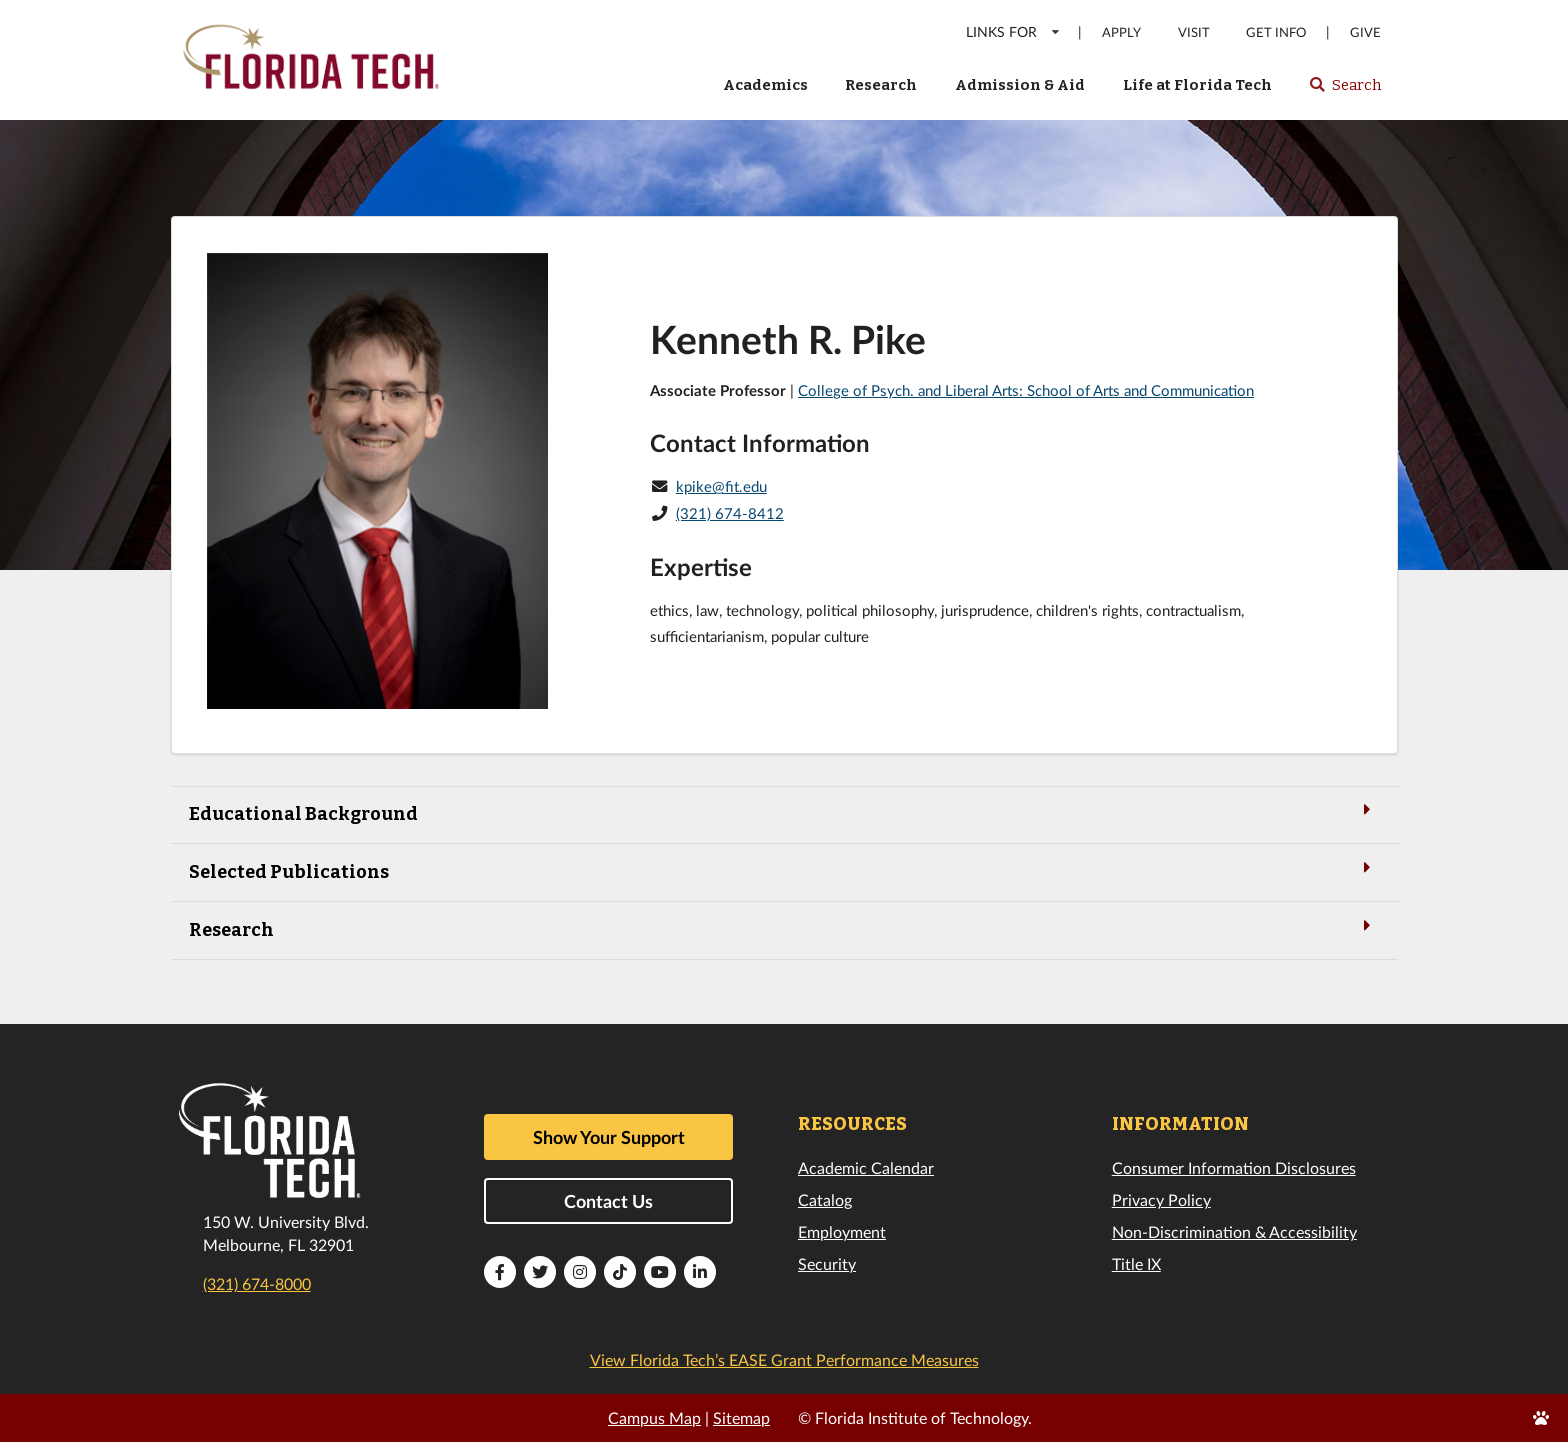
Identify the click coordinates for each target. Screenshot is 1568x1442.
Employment (842, 1231)
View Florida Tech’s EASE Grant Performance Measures (784, 1359)
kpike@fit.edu (721, 486)
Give (1365, 32)
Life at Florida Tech (1197, 85)
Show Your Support (609, 1137)
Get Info (1276, 32)
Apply (1121, 32)
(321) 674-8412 (730, 513)
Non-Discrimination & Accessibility (1234, 1231)
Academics (765, 85)
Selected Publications (784, 870)
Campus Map (654, 1417)
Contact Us (608, 1201)
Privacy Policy (1161, 1199)
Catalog (825, 1199)
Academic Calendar (866, 1167)
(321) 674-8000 (257, 1283)
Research (881, 85)
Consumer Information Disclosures (1234, 1167)
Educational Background (784, 812)
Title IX (1136, 1263)
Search (1344, 91)
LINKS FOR (1013, 31)
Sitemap (741, 1417)
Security (827, 1263)
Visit (1194, 32)
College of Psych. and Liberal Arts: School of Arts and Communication (1026, 390)
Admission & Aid (1020, 85)
